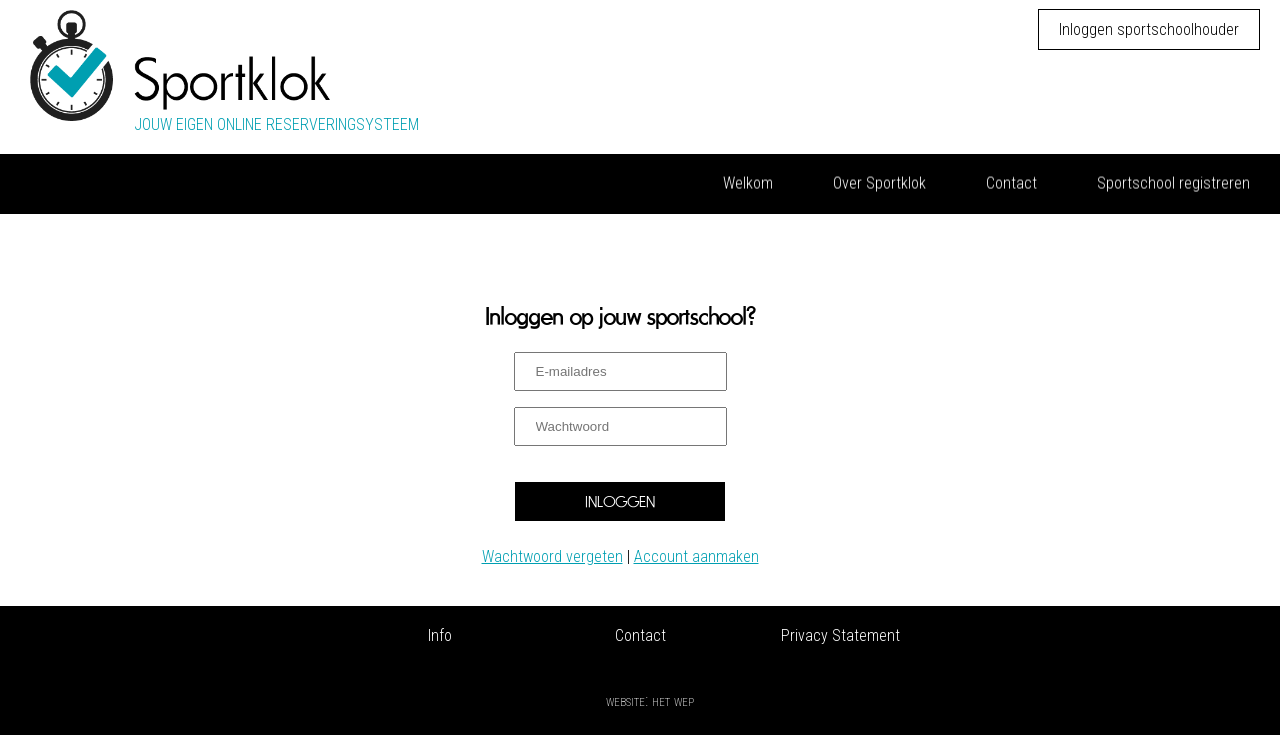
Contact (1011, 181)
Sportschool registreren (1173, 181)
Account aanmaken (696, 556)
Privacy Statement (840, 635)
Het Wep (673, 700)
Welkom (748, 181)
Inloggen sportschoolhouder (1149, 29)
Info (440, 635)
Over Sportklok (879, 181)
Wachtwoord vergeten (552, 556)
